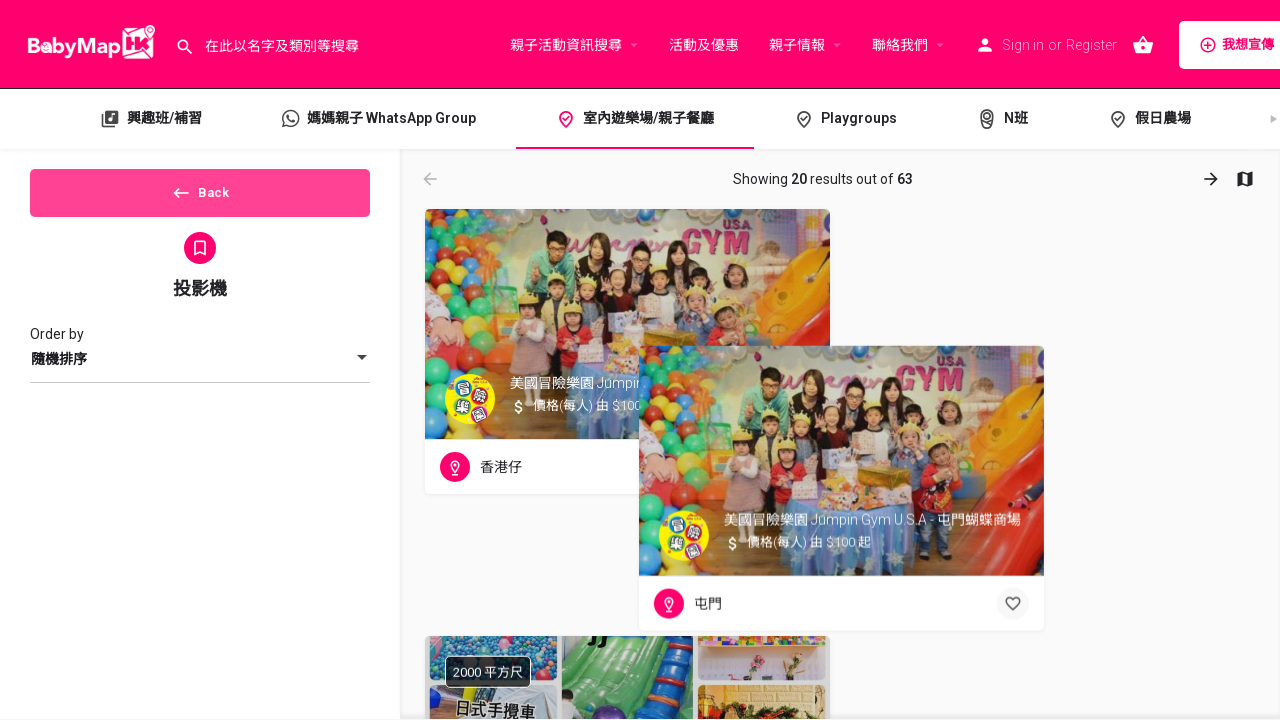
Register (1091, 45)
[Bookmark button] (799, 467)
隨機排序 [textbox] (59, 376)
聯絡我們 (900, 45)
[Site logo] (87, 43)
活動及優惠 (704, 45)
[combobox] (200, 376)
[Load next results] (1213, 179)
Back (200, 199)
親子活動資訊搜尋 (566, 45)
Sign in (1023, 45)
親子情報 (797, 45)
